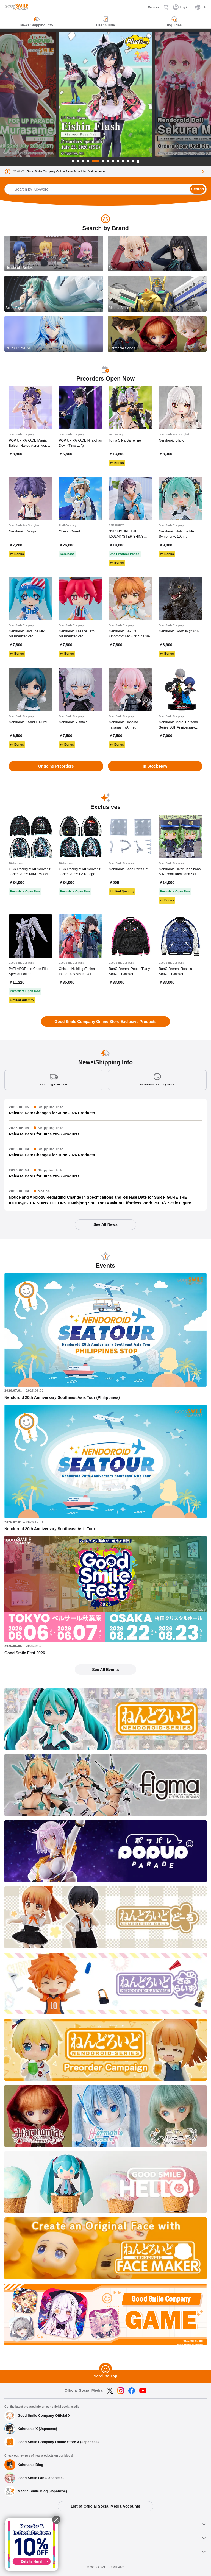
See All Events (105, 1669)
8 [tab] (113, 161)
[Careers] (149, 7)
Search (197, 189)
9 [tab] (118, 161)
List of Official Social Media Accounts (105, 2506)
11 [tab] (128, 161)
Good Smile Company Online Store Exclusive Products (105, 1021)
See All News (105, 1224)
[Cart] (166, 7)
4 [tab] (88, 161)
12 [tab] (133, 161)
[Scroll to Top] (105, 2369)
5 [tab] (95, 161)
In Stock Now (155, 766)
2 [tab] (78, 161)
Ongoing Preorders (56, 766)
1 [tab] (73, 161)
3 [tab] (83, 161)
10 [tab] (123, 161)
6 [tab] (103, 161)
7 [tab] (108, 161)
